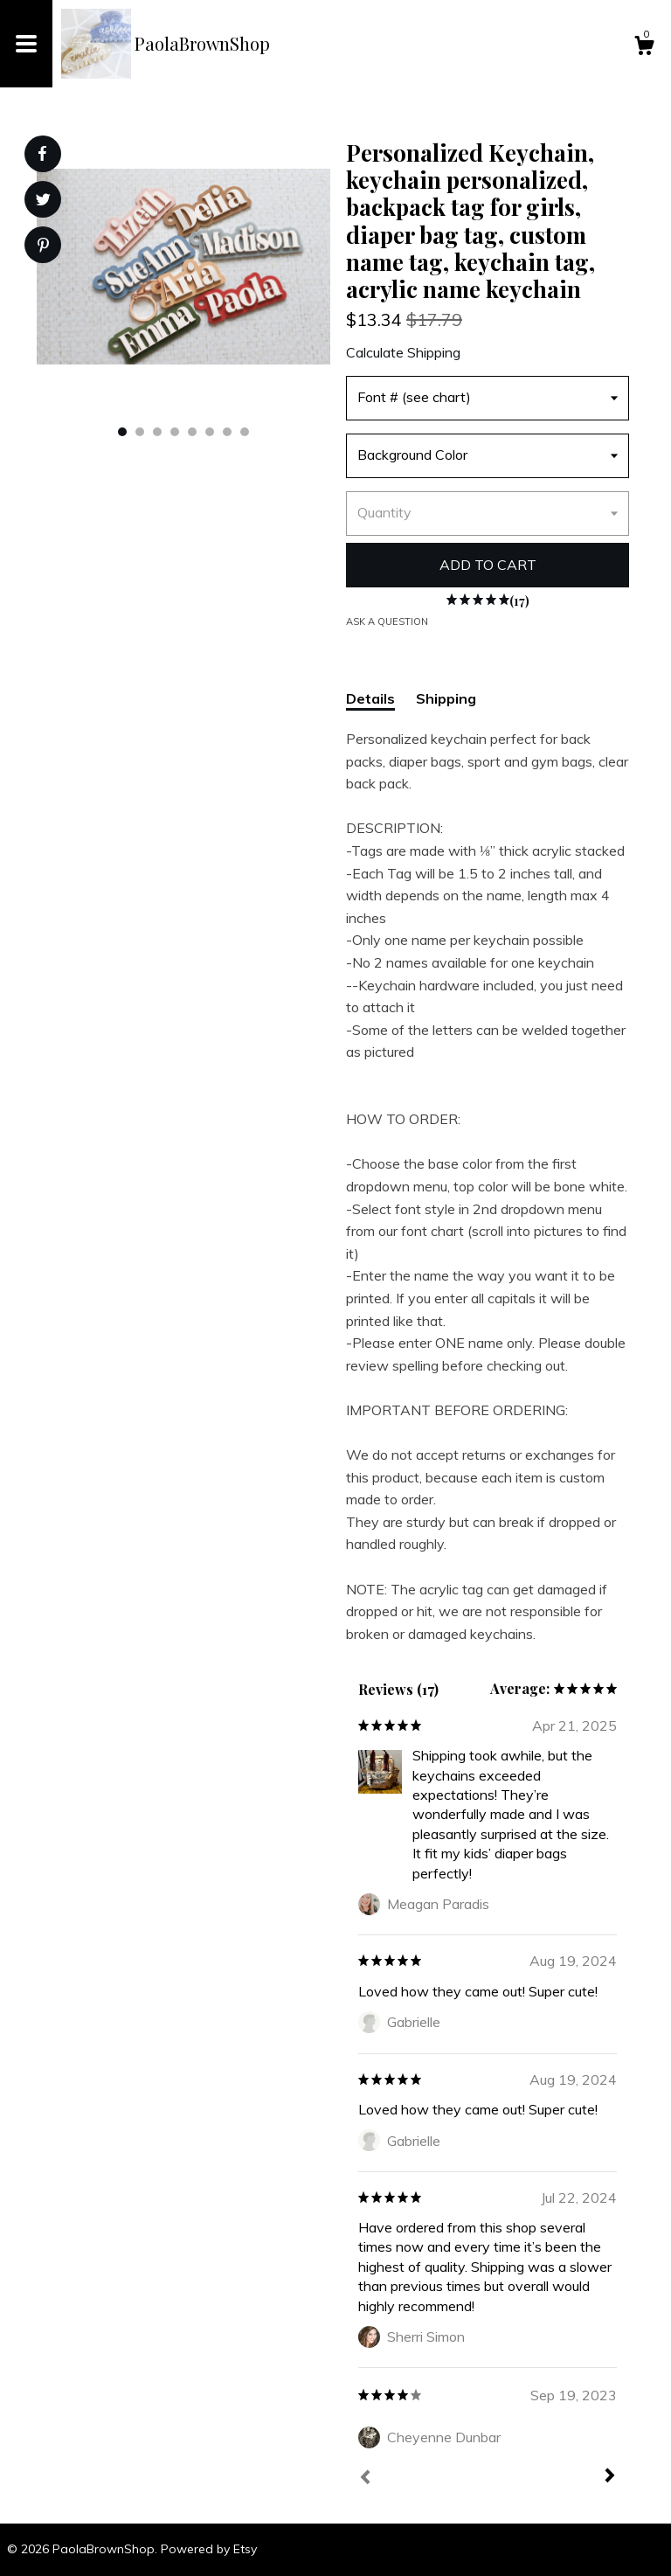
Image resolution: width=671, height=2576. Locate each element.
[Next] (610, 2477)
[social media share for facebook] (42, 153)
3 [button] (157, 431)
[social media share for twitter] (43, 201)
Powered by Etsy (209, 2549)
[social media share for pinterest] (43, 247)
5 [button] (192, 431)
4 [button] (174, 431)
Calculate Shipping (403, 352)
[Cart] (644, 48)
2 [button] (139, 431)
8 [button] (244, 431)
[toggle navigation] (26, 43)
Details (370, 698)
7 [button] (227, 431)
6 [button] (209, 431)
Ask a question (387, 621)
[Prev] (365, 2479)
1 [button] (122, 431)
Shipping (446, 698)
